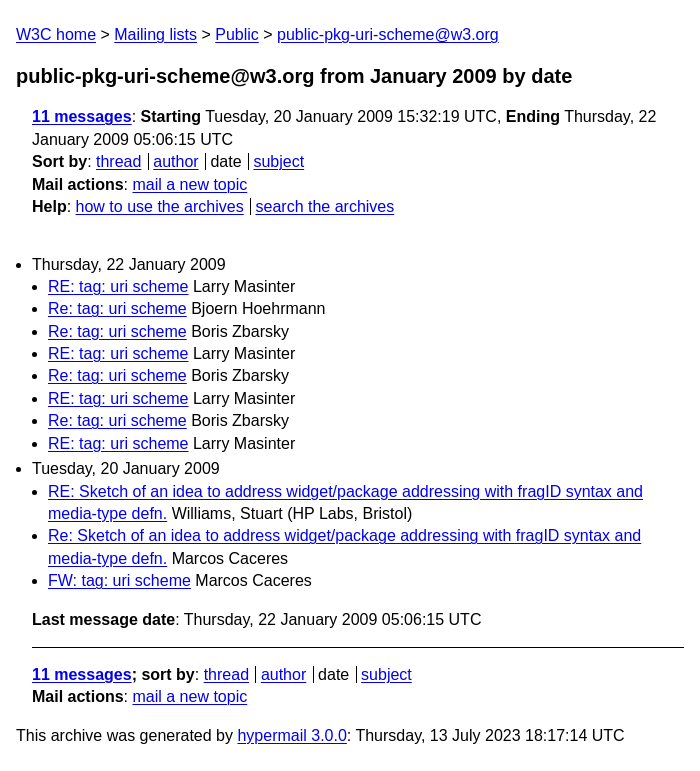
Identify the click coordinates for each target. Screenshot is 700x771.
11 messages (82, 116)
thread (118, 161)
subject (278, 161)
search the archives (325, 206)
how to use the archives (160, 206)
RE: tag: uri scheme (118, 286)
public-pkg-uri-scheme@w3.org (388, 34)
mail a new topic (189, 184)
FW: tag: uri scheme (119, 580)
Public (237, 34)
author (175, 161)
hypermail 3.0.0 (291, 735)
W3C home (56, 34)
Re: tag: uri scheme (117, 308)
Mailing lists (155, 34)
